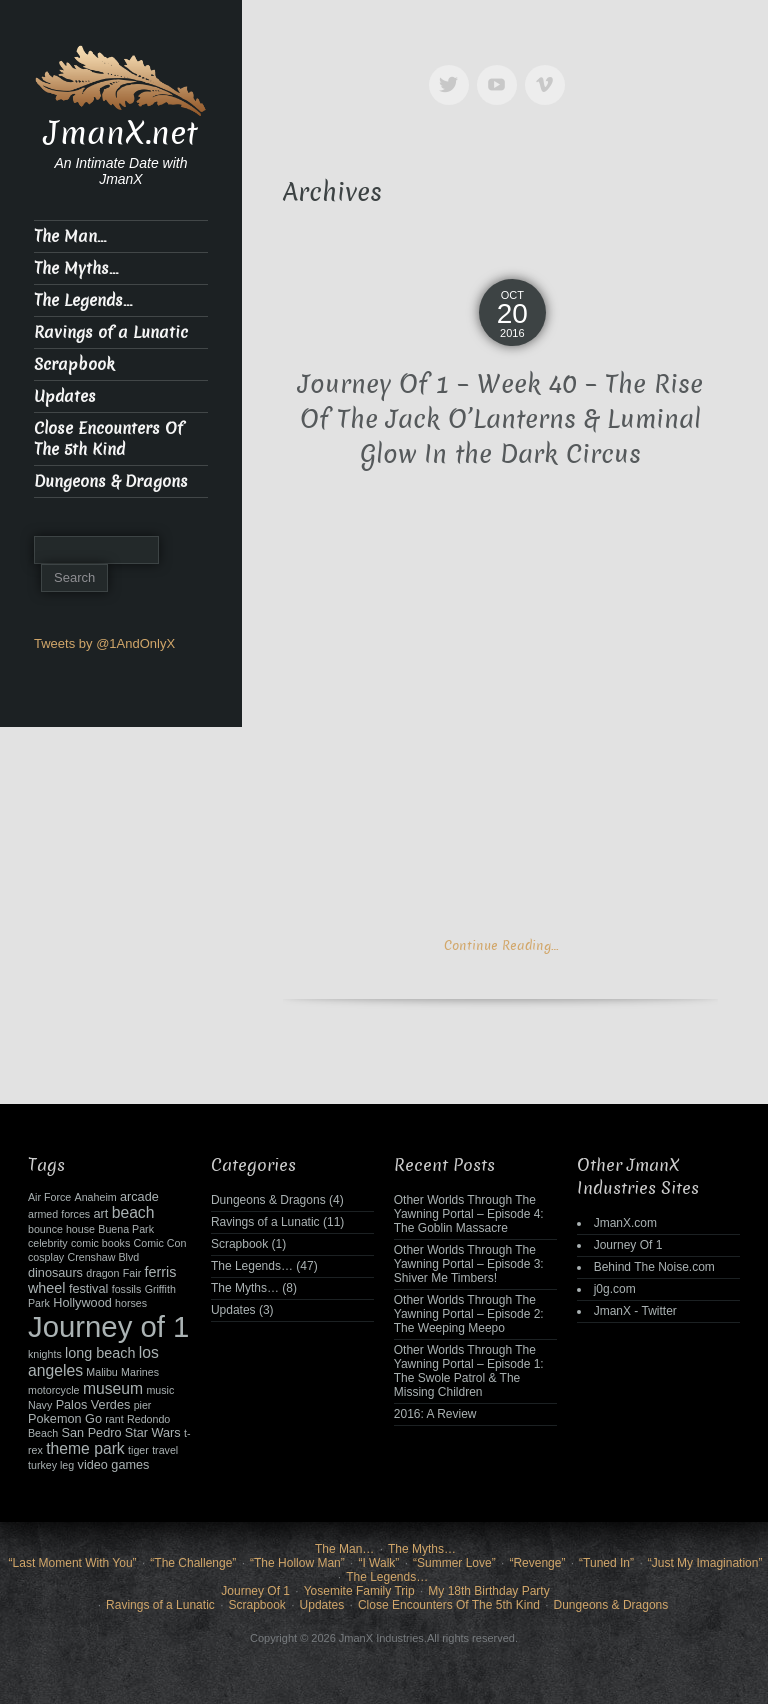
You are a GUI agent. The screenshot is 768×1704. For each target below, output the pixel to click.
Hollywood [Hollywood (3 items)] (82, 1303)
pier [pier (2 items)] (143, 1405)
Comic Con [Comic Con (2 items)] (160, 1243)
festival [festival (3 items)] (88, 1289)
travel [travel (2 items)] (165, 1450)
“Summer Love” (454, 1563)
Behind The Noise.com (654, 1267)
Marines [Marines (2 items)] (140, 1372)
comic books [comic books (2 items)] (100, 1243)
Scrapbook (74, 364)
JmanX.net (121, 133)
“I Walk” (378, 1563)
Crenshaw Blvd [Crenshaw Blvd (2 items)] (103, 1257)
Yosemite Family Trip (359, 1591)
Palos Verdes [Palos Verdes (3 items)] (93, 1405)
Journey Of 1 (628, 1245)
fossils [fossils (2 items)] (127, 1289)
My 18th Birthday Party (488, 1591)
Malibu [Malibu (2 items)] (101, 1372)
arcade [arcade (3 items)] (139, 1197)
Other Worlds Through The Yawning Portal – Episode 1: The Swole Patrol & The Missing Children (469, 1371)
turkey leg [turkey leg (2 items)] (51, 1465)
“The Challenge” (193, 1563)
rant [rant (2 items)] (114, 1419)
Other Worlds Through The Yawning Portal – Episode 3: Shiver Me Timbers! (469, 1264)
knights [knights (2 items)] (45, 1354)
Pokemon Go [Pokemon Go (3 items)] (65, 1419)
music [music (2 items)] (160, 1390)
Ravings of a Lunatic (111, 332)
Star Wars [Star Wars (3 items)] (153, 1433)
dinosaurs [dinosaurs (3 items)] (55, 1273)
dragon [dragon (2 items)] (102, 1273)
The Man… (70, 236)
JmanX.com (625, 1223)
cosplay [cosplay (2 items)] (46, 1257)
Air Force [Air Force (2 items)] (49, 1197)
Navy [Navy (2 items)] (40, 1405)
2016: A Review (435, 1414)
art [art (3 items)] (101, 1214)
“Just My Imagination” (705, 1563)
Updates (65, 396)
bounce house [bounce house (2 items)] (61, 1229)
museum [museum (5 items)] (113, 1388)
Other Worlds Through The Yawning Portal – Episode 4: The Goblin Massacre (469, 1214)
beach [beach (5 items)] (133, 1212)
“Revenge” (537, 1563)
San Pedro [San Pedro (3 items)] (92, 1433)
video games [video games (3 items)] (114, 1465)
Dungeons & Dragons (111, 481)
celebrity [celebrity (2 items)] (48, 1243)
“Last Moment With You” (73, 1563)
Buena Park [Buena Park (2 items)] (126, 1229)
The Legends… (83, 300)
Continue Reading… (501, 945)
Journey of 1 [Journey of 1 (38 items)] (108, 1326)
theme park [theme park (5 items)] (85, 1448)
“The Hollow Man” (297, 1563)
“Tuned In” (606, 1563)
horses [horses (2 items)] (131, 1303)
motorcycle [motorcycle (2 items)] (54, 1390)
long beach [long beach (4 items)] (100, 1353)
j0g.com (615, 1289)
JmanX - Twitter (635, 1311)
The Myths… (76, 268)
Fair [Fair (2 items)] (132, 1273)
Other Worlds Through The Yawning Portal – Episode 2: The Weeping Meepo (469, 1314)
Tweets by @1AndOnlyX (104, 643)
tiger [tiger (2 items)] (138, 1450)
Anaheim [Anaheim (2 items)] (96, 1197)
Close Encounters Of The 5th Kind (108, 439)
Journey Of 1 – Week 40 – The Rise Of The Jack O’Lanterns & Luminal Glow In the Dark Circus (500, 419)
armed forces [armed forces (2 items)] (59, 1214)
